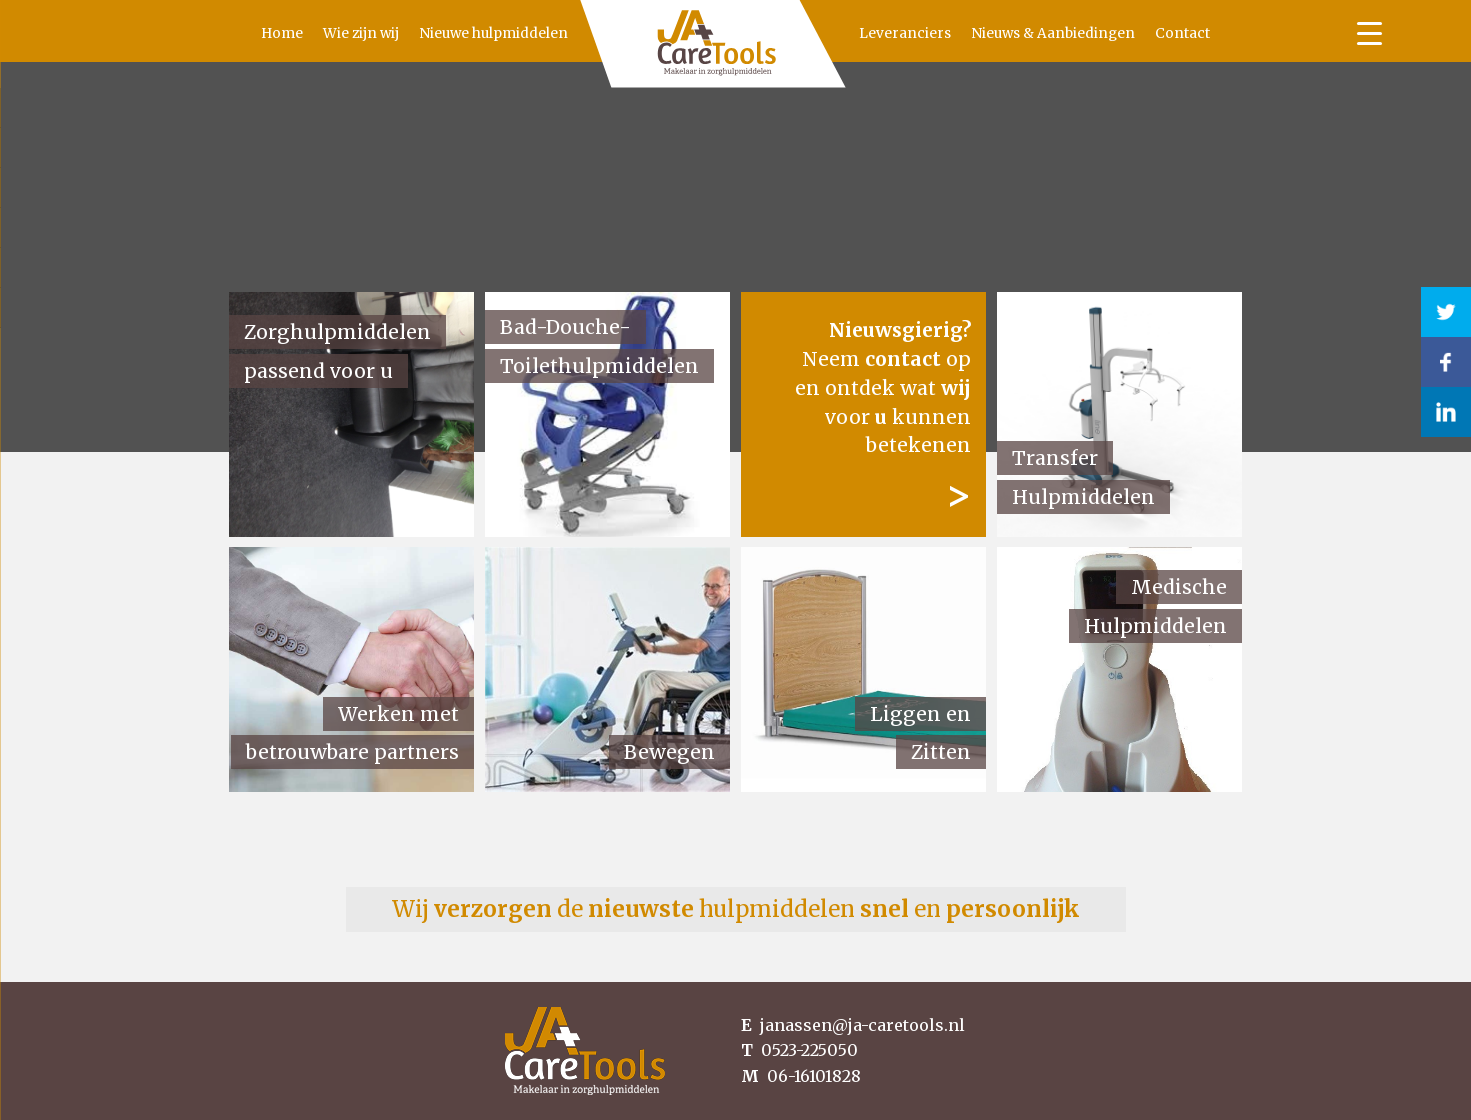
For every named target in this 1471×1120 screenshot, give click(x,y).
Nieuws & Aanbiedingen (1095, 33)
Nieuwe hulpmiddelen (451, 33)
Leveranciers (947, 33)
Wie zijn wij (319, 33)
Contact (1224, 33)
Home (240, 33)
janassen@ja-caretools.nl (853, 1025)
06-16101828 (801, 1076)
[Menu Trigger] (1369, 32)
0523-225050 (799, 1050)
